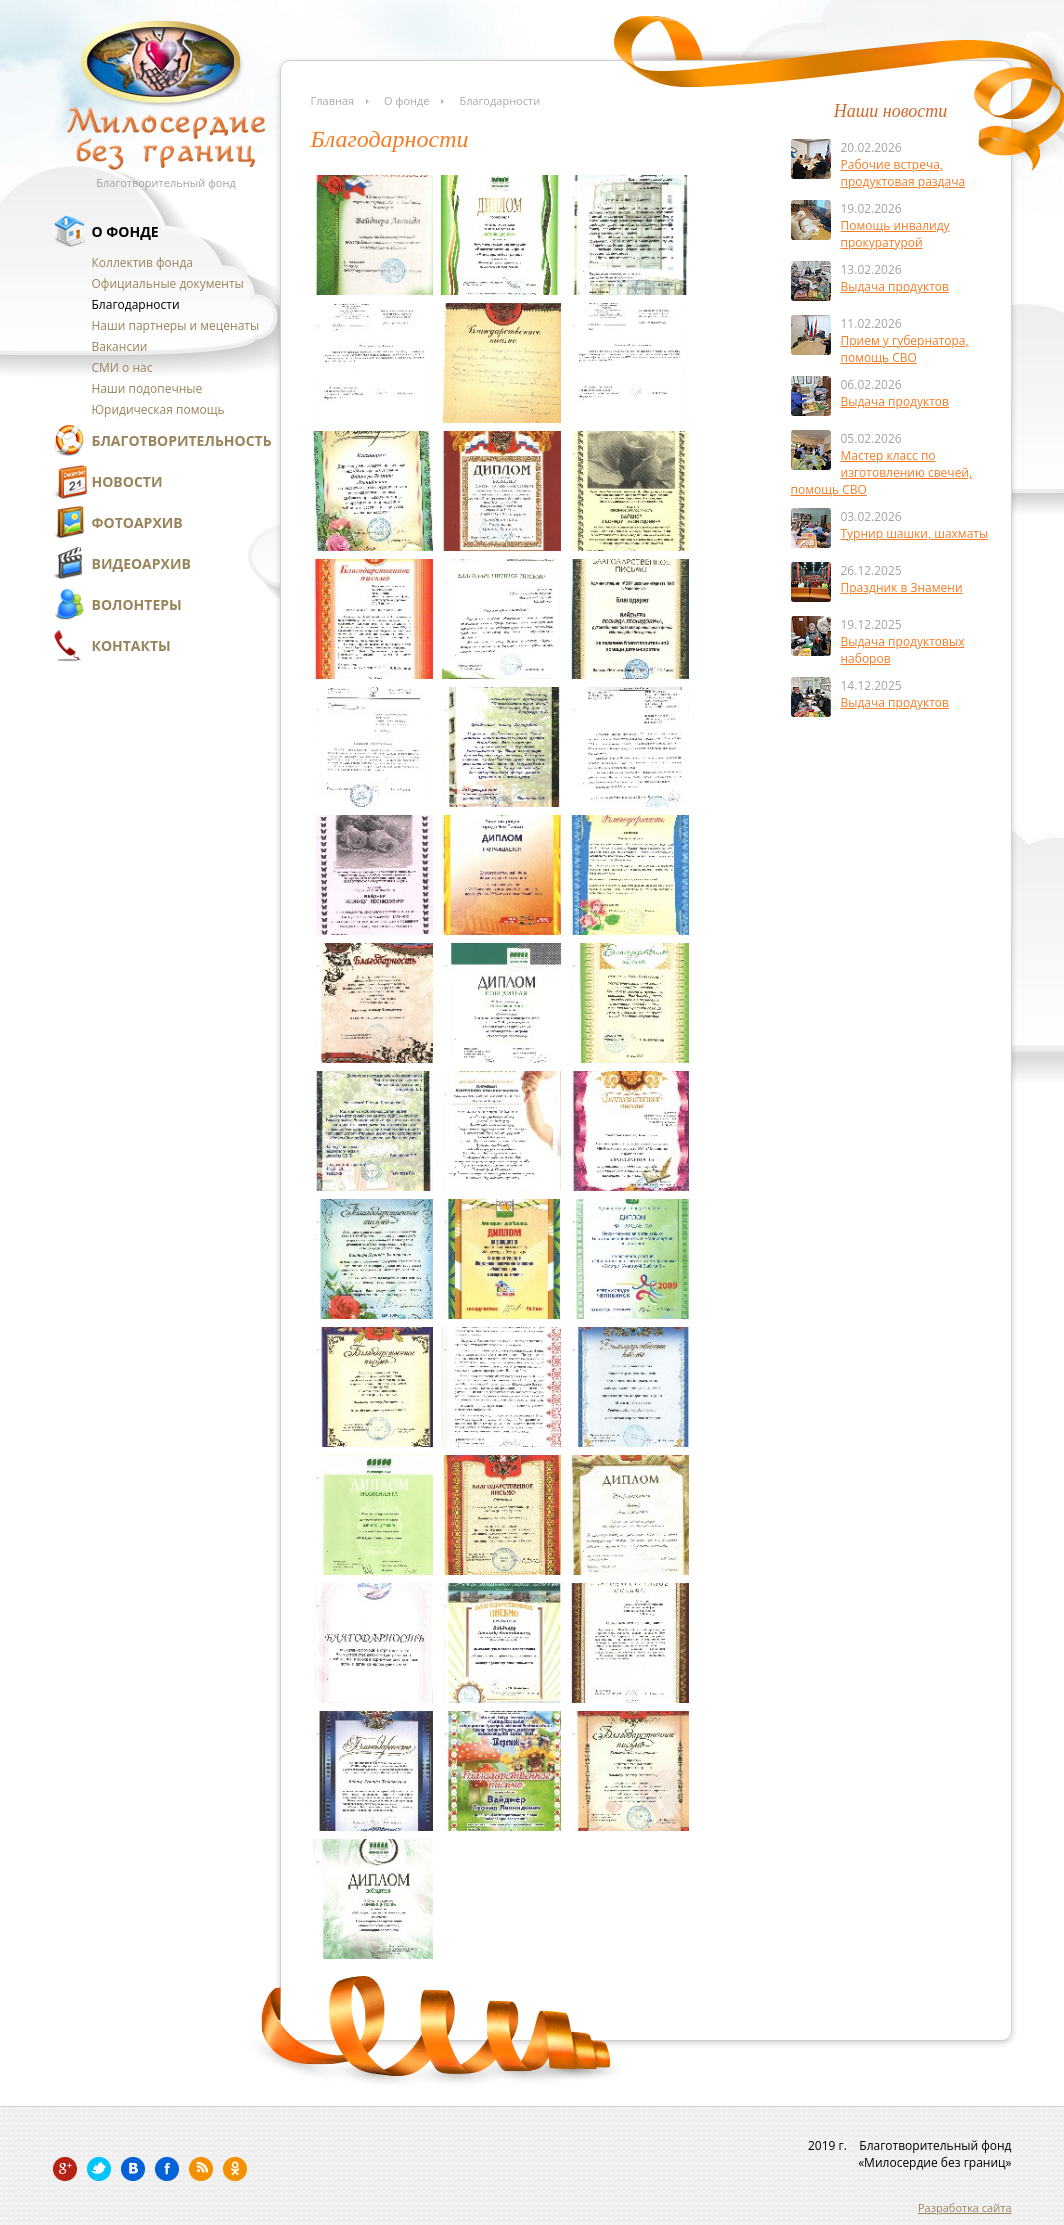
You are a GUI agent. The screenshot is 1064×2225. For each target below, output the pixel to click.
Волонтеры (137, 604)
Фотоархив (137, 522)
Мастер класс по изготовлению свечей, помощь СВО (882, 472)
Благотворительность (182, 440)
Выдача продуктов (895, 286)
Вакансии (120, 346)
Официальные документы (168, 283)
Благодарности (136, 304)
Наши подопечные (147, 388)
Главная (333, 100)
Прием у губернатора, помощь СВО (905, 349)
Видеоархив (141, 563)
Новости (127, 481)
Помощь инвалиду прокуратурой (895, 234)
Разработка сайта (965, 2207)
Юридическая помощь (158, 409)
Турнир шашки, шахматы (915, 533)
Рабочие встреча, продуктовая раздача (903, 173)
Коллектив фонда (142, 262)
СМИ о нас (122, 367)
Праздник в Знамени (902, 587)
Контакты (131, 645)
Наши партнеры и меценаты (176, 325)
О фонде (125, 231)
